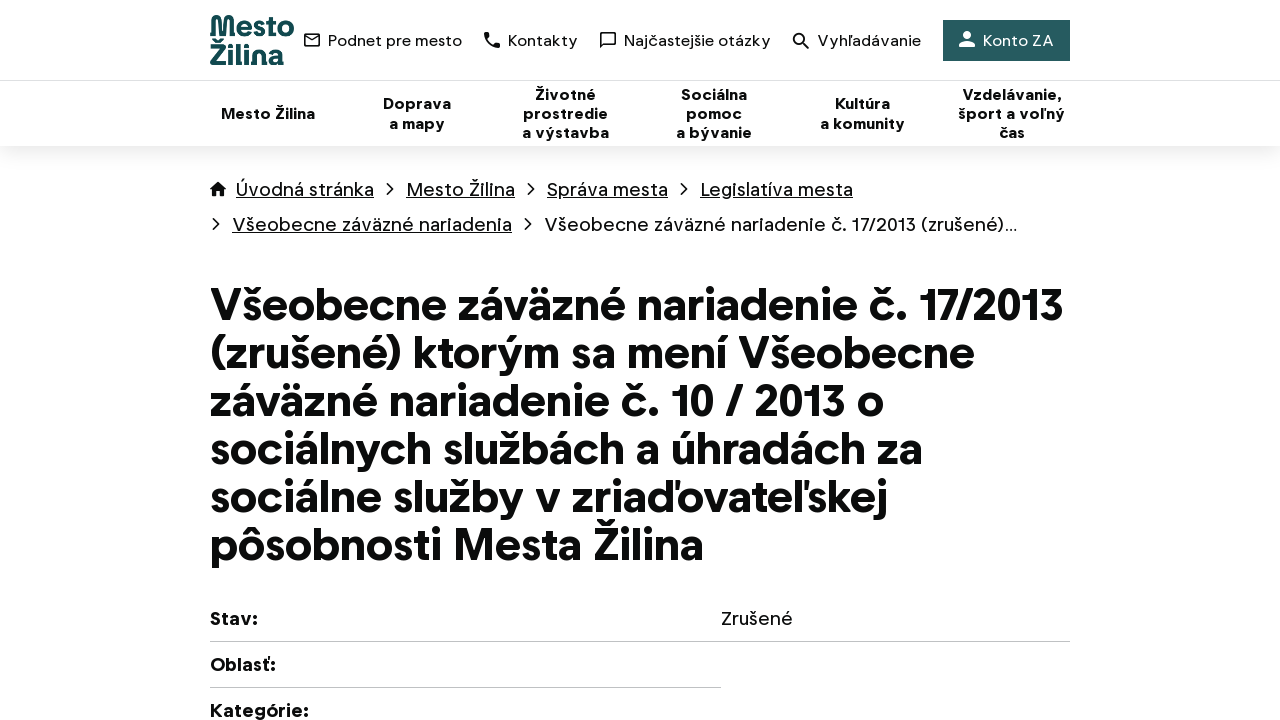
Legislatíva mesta (776, 189)
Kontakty (531, 40)
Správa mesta (607, 189)
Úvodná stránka (305, 189)
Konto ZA (1006, 40)
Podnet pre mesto (383, 40)
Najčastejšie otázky (685, 40)
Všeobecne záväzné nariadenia (372, 224)
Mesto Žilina (460, 189)
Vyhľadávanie (857, 42)
